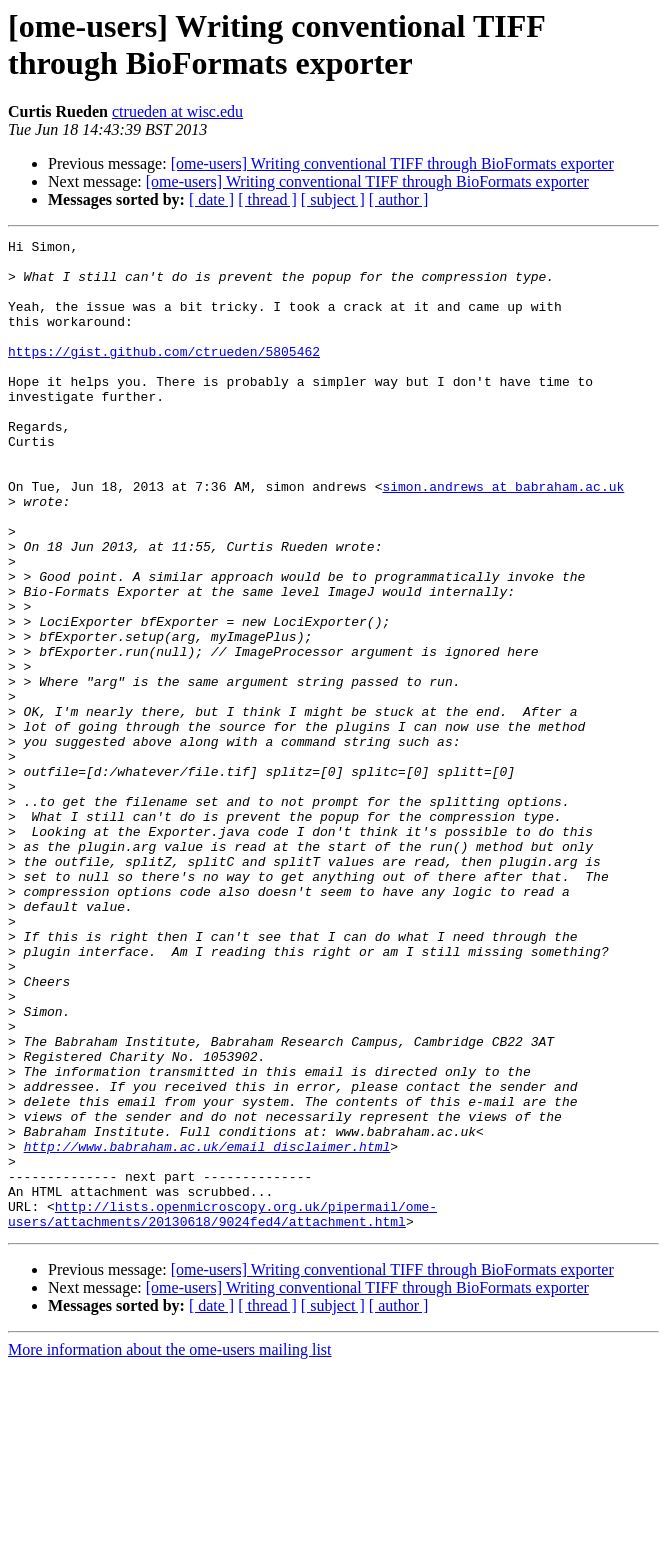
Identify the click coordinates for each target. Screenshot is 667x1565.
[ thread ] (267, 199)
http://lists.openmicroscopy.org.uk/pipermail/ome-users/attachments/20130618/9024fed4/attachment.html (222, 1410)
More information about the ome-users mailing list (170, 1547)
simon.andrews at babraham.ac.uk (503, 537)
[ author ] (399, 199)
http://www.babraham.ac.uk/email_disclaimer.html (207, 1329)
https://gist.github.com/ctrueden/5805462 (164, 375)
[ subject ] (333, 199)
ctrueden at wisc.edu (177, 111)
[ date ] (211, 199)
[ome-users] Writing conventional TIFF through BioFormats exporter (392, 163)
